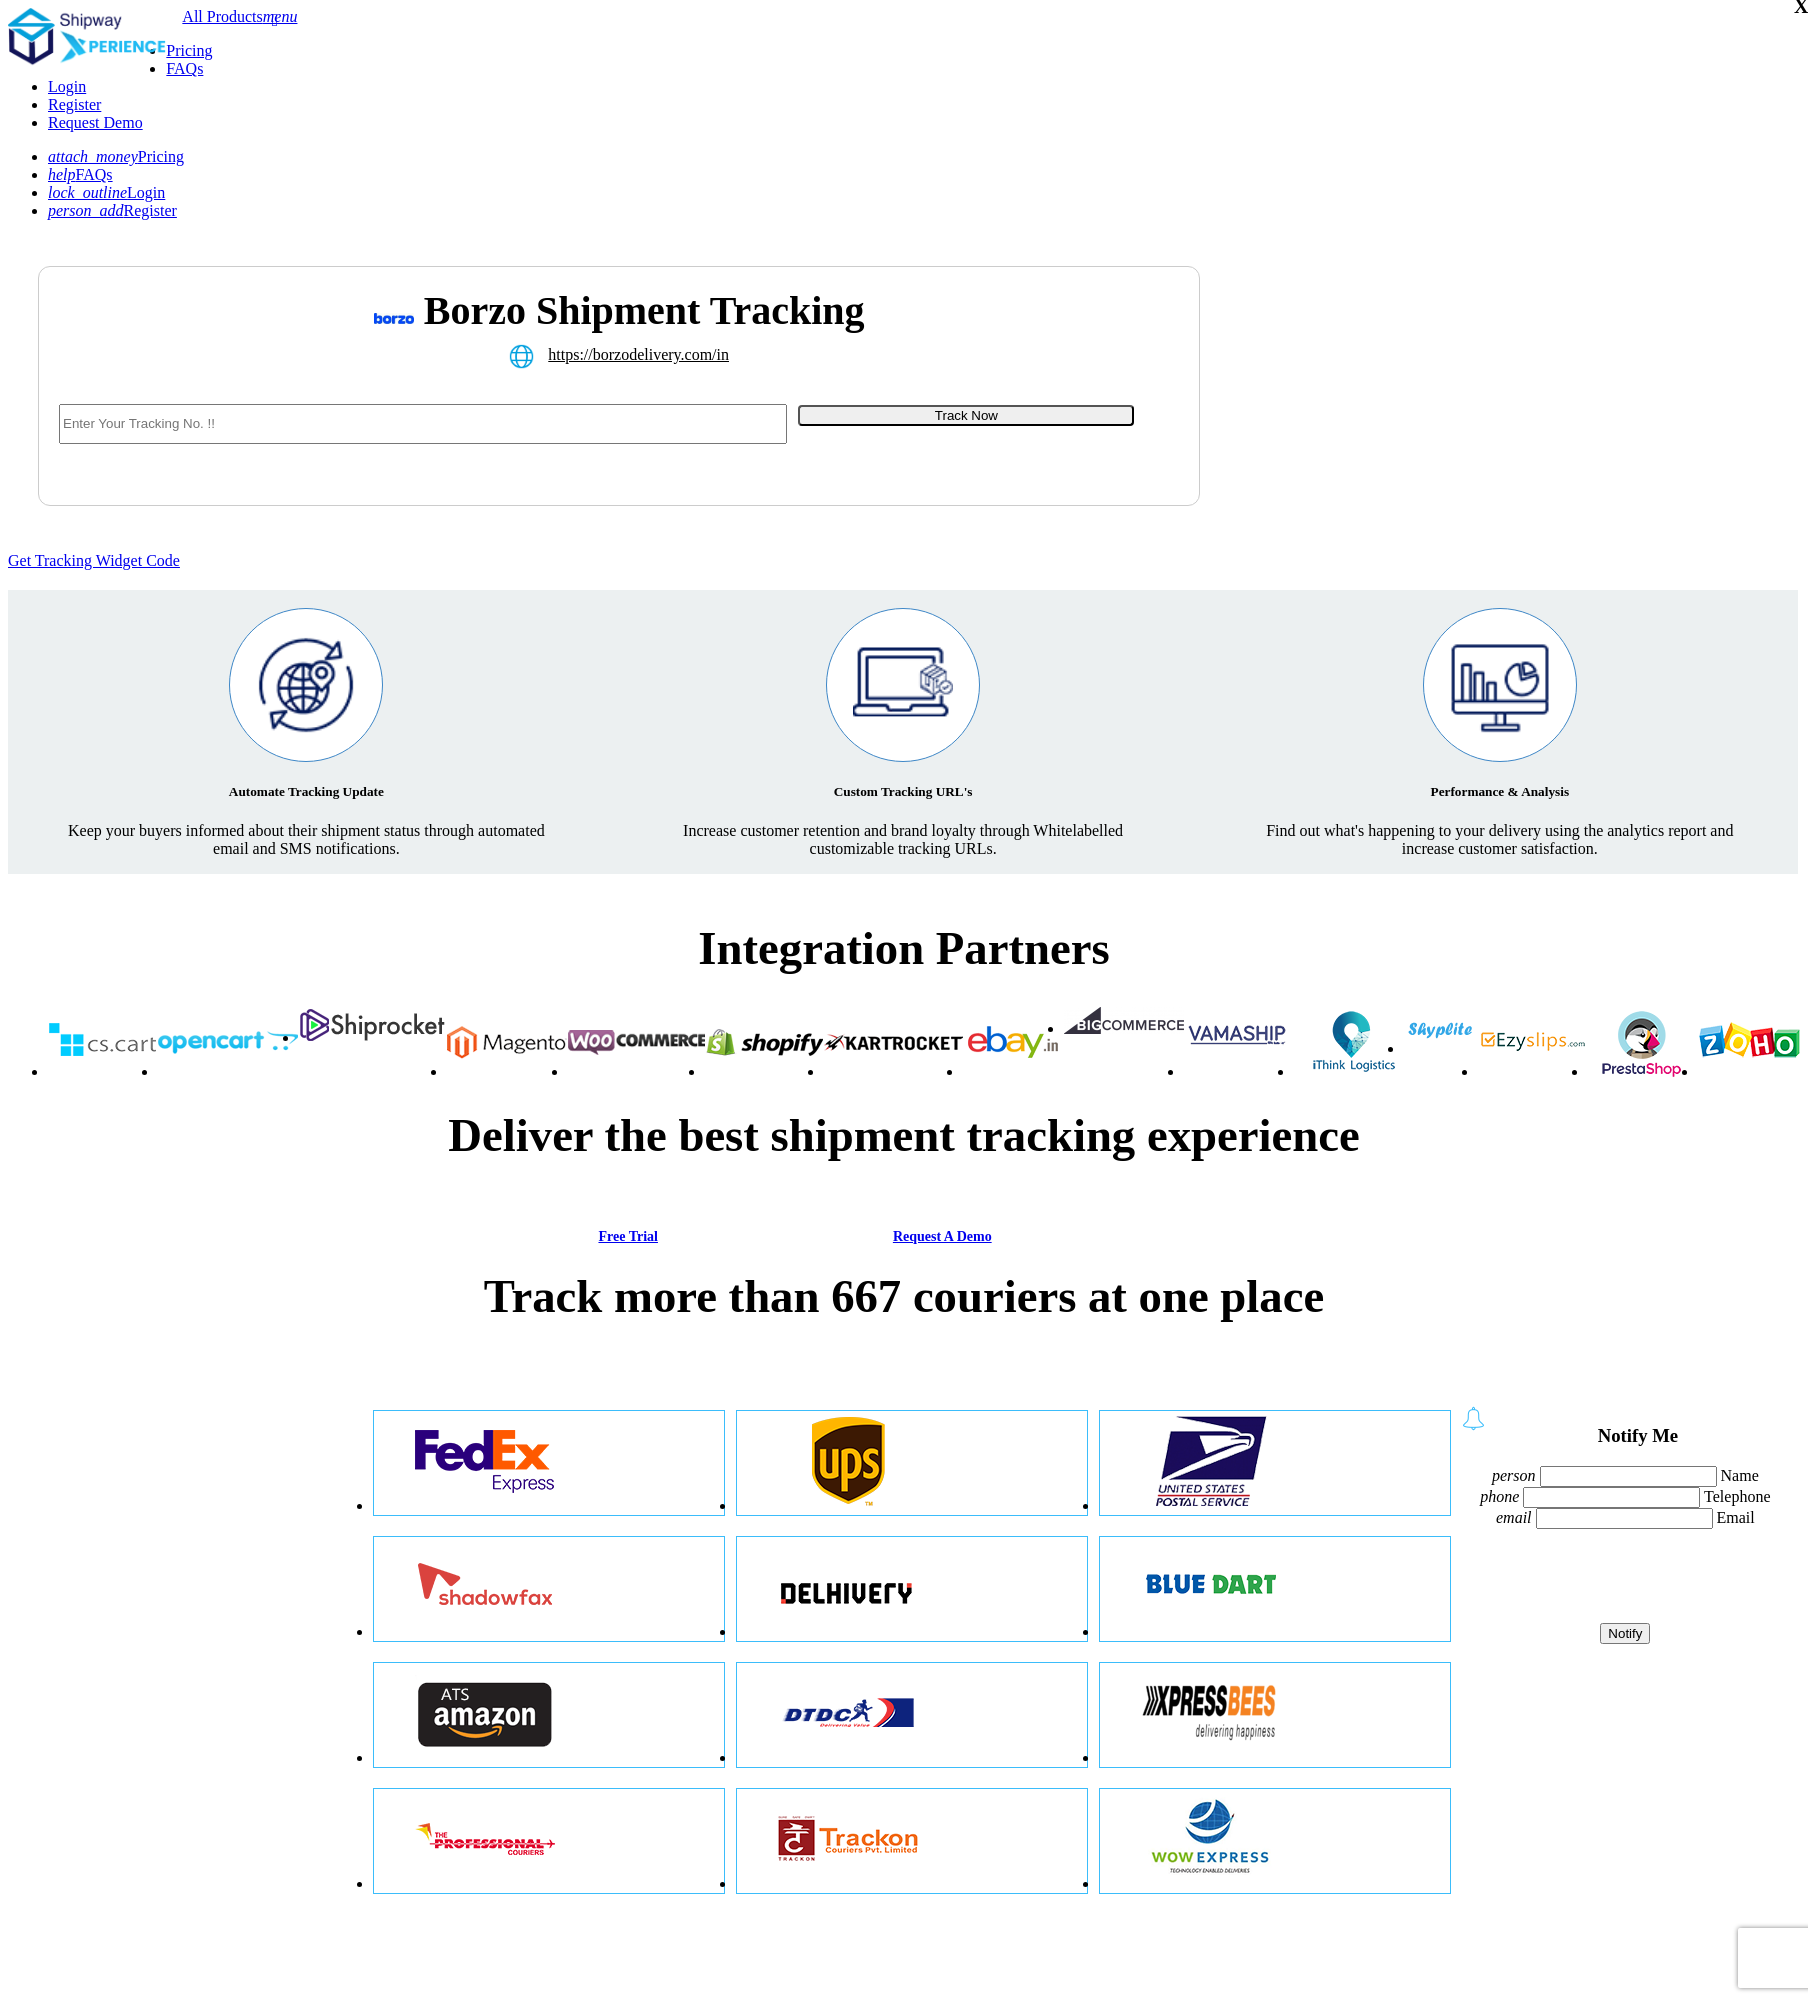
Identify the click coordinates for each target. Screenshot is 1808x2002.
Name (1740, 1475)
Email (1736, 1517)
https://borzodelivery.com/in (638, 354)
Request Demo (95, 122)
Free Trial (627, 1236)
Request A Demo (942, 1236)
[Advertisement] (1395, 411)
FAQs (184, 68)
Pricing (189, 50)
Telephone (1737, 1496)
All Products (222, 16)
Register (74, 104)
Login (67, 86)
